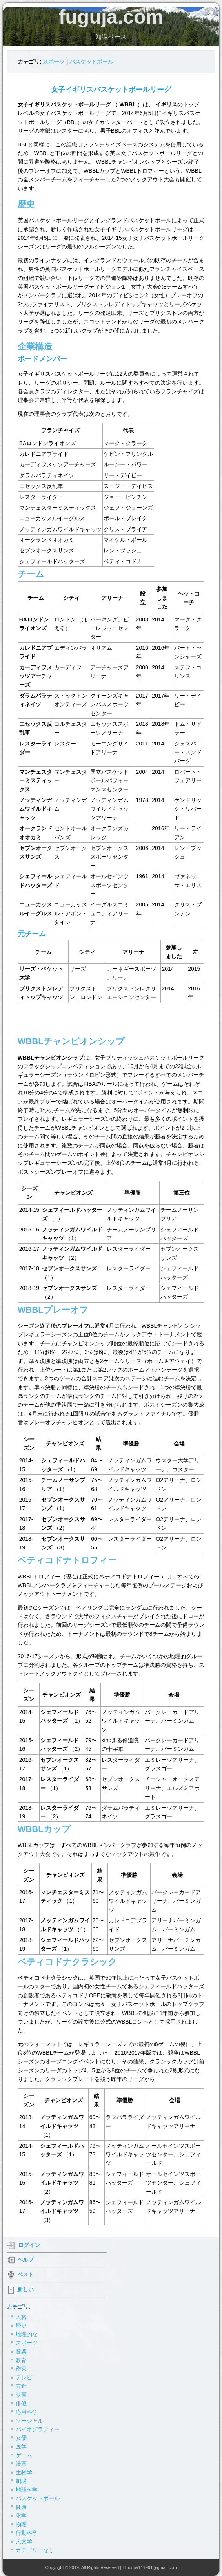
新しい (25, 2289)
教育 (21, 2360)
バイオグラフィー (38, 2429)
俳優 (21, 2403)
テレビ (24, 2377)
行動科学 (27, 2533)
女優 (21, 2438)
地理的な (27, 2334)
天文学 (24, 2541)
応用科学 (27, 2412)
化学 (21, 2515)
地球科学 (27, 2489)
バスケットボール (91, 61)
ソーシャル (29, 2420)
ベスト (25, 2274)
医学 (21, 2446)
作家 (21, 2369)
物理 (21, 2524)
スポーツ (54, 61)
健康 (21, 2507)
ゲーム (24, 2455)
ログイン (29, 2245)
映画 (21, 2394)
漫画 (21, 2464)
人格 (21, 2317)
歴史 (21, 2325)
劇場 (21, 2481)
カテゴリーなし (35, 2550)
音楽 (21, 2351)
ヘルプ (25, 2259)
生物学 (24, 2472)
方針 (21, 2386)
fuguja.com (111, 17)
